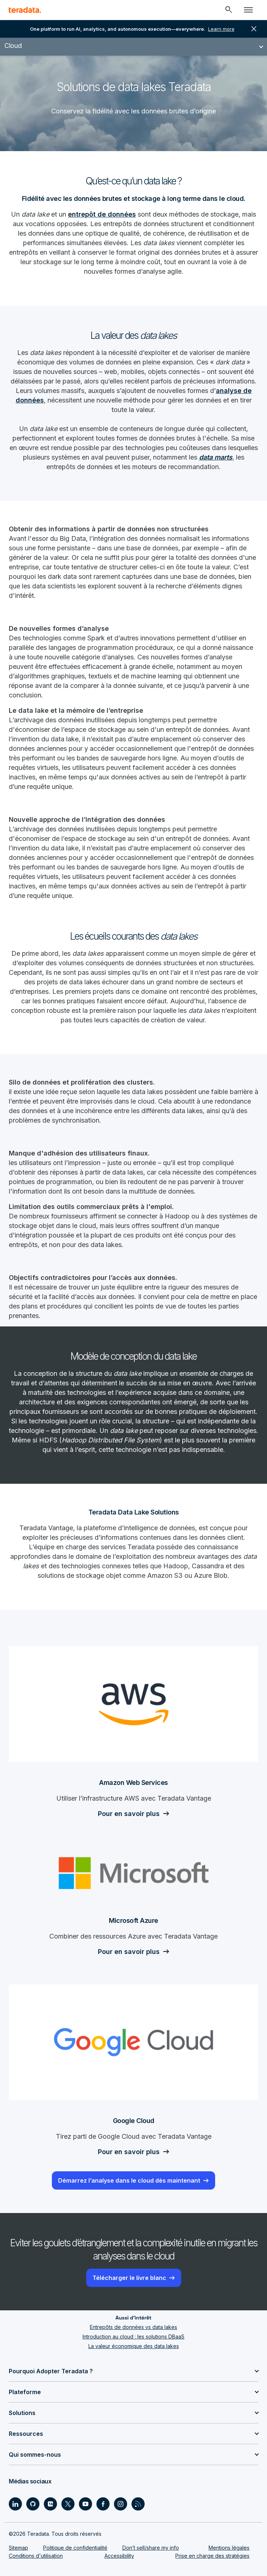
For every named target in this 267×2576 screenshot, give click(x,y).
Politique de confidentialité (75, 2548)
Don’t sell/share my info (150, 2548)
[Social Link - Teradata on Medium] (50, 2504)
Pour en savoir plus (129, 1813)
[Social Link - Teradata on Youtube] (85, 2504)
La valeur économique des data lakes (133, 2346)
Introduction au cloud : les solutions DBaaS (133, 2336)
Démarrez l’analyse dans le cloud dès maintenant (129, 2180)
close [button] (253, 29)
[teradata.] (25, 9)
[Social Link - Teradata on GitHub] (32, 2504)
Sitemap (18, 2548)
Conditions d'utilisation (36, 2556)
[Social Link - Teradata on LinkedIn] (15, 2504)
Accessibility (119, 2556)
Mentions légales (229, 2548)
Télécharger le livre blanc (129, 2277)
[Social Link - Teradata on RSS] (138, 2504)
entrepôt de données (102, 214)
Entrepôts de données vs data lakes (133, 2327)
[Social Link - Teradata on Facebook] (103, 2504)
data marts (215, 457)
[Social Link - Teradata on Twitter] (68, 2504)
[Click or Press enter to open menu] (248, 10)
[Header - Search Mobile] (229, 10)
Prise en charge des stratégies (212, 2556)
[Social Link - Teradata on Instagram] (120, 2504)
